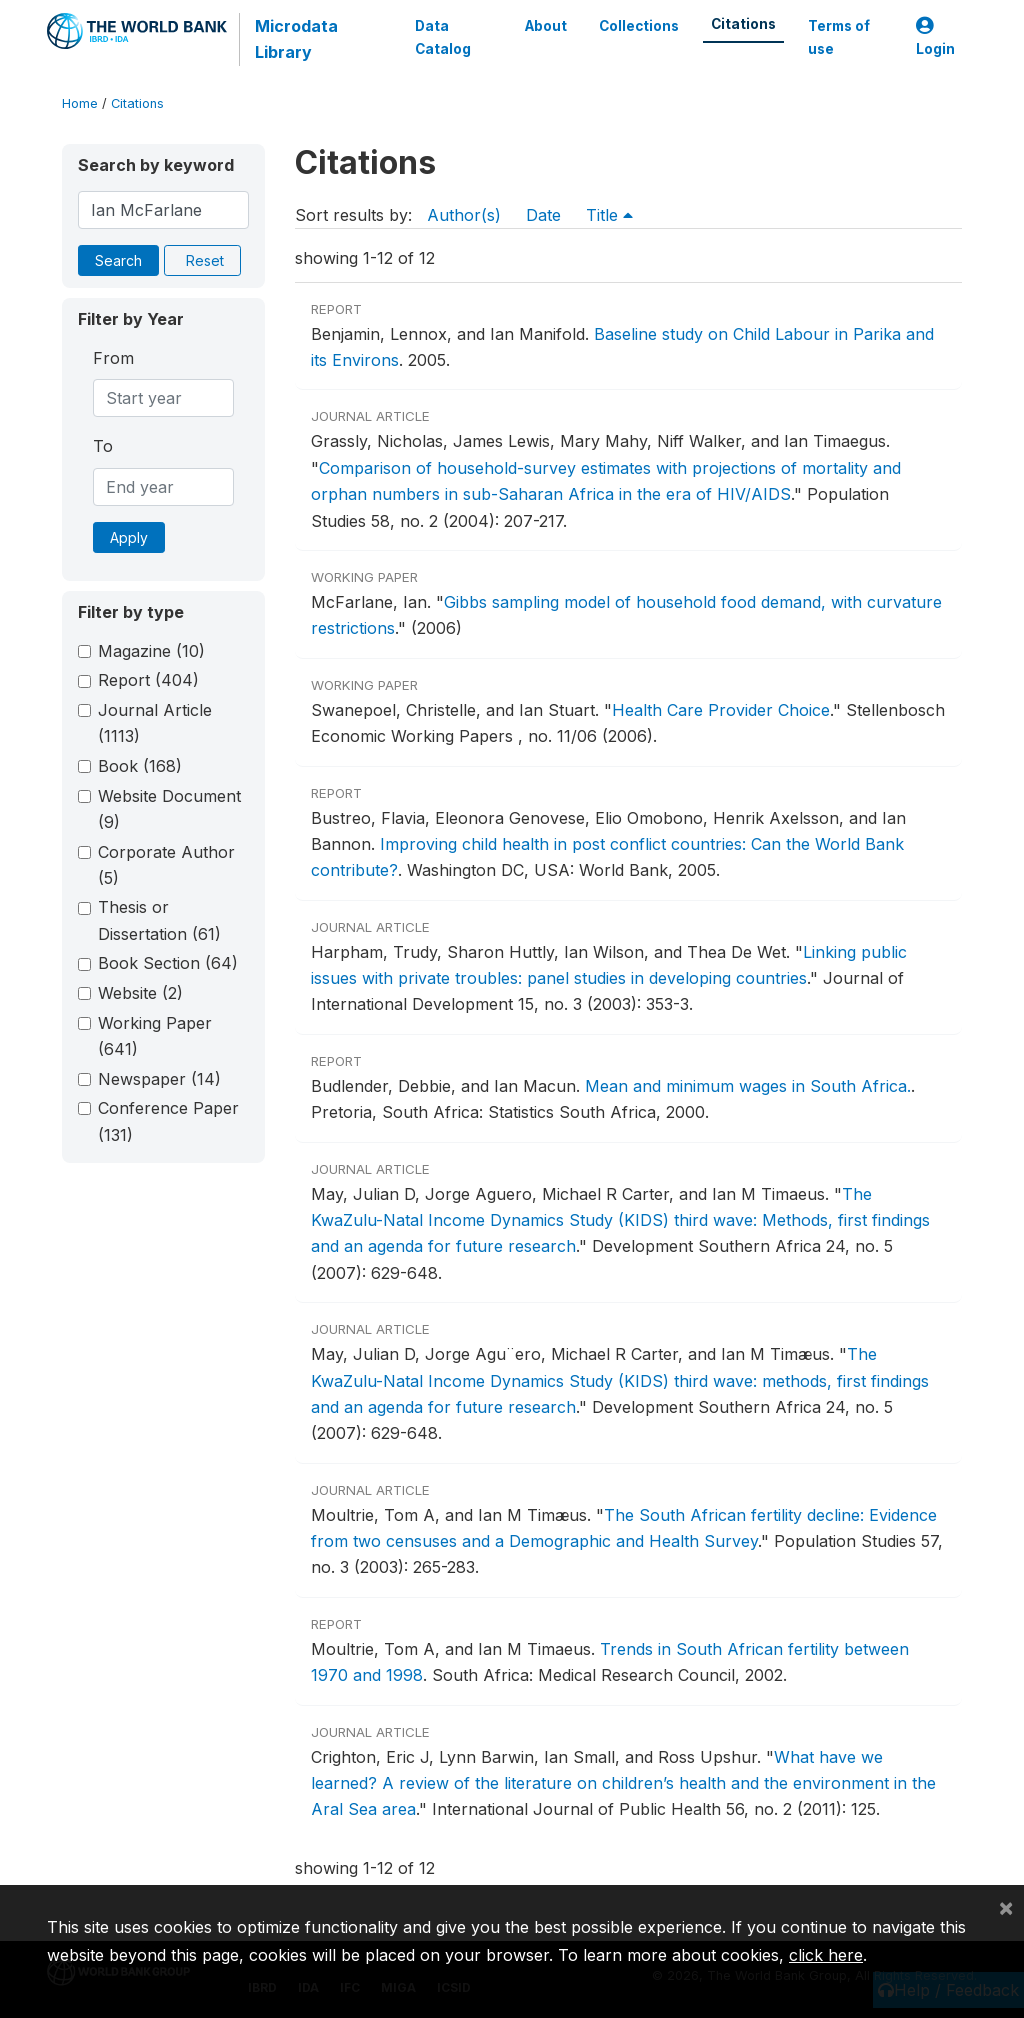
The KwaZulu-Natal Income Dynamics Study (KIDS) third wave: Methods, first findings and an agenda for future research (620, 1220)
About (546, 26)
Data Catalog (443, 37)
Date (543, 215)
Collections (639, 26)
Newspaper (159, 1079)
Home (80, 103)
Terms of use (839, 37)
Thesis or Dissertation (159, 920)
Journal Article (155, 723)
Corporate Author (166, 865)
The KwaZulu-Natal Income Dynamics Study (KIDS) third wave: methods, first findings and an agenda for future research (620, 1380)
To (103, 446)
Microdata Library (296, 39)
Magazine (151, 651)
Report (148, 680)
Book (140, 766)
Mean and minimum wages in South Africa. (748, 1086)
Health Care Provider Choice (721, 710)
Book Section (168, 963)
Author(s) (464, 215)
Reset (205, 260)
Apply (129, 537)
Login (935, 37)
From (113, 358)
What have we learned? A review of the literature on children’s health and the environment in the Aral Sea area (623, 1783)
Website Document (169, 809)
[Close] (1006, 1907)
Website (140, 993)
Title (609, 215)
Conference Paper (168, 1121)
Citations (743, 24)
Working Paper (155, 1036)
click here (826, 1955)
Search (118, 260)
